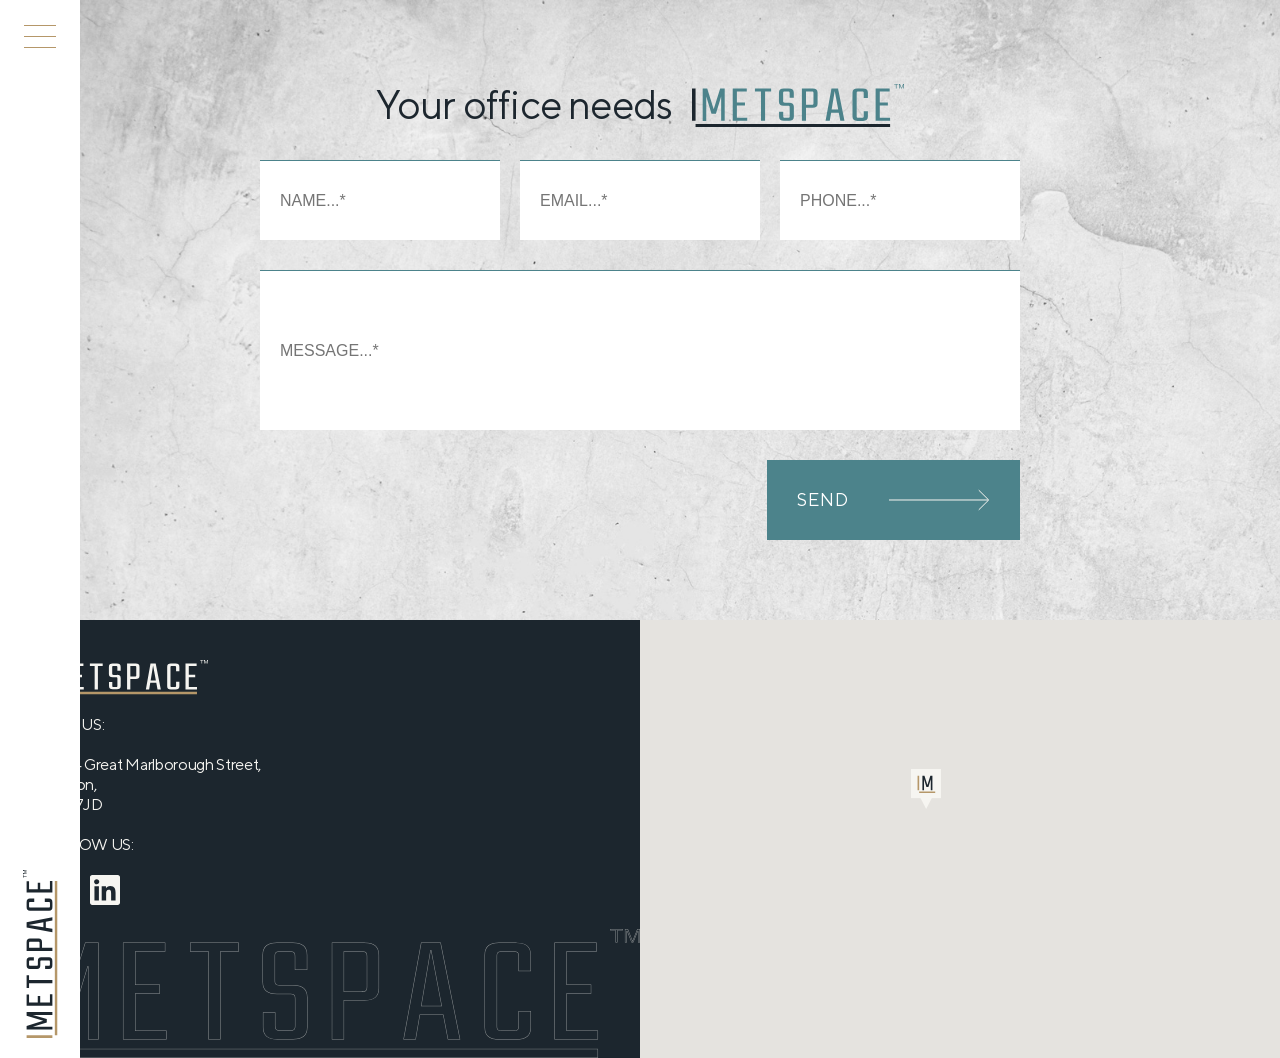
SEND (893, 500)
